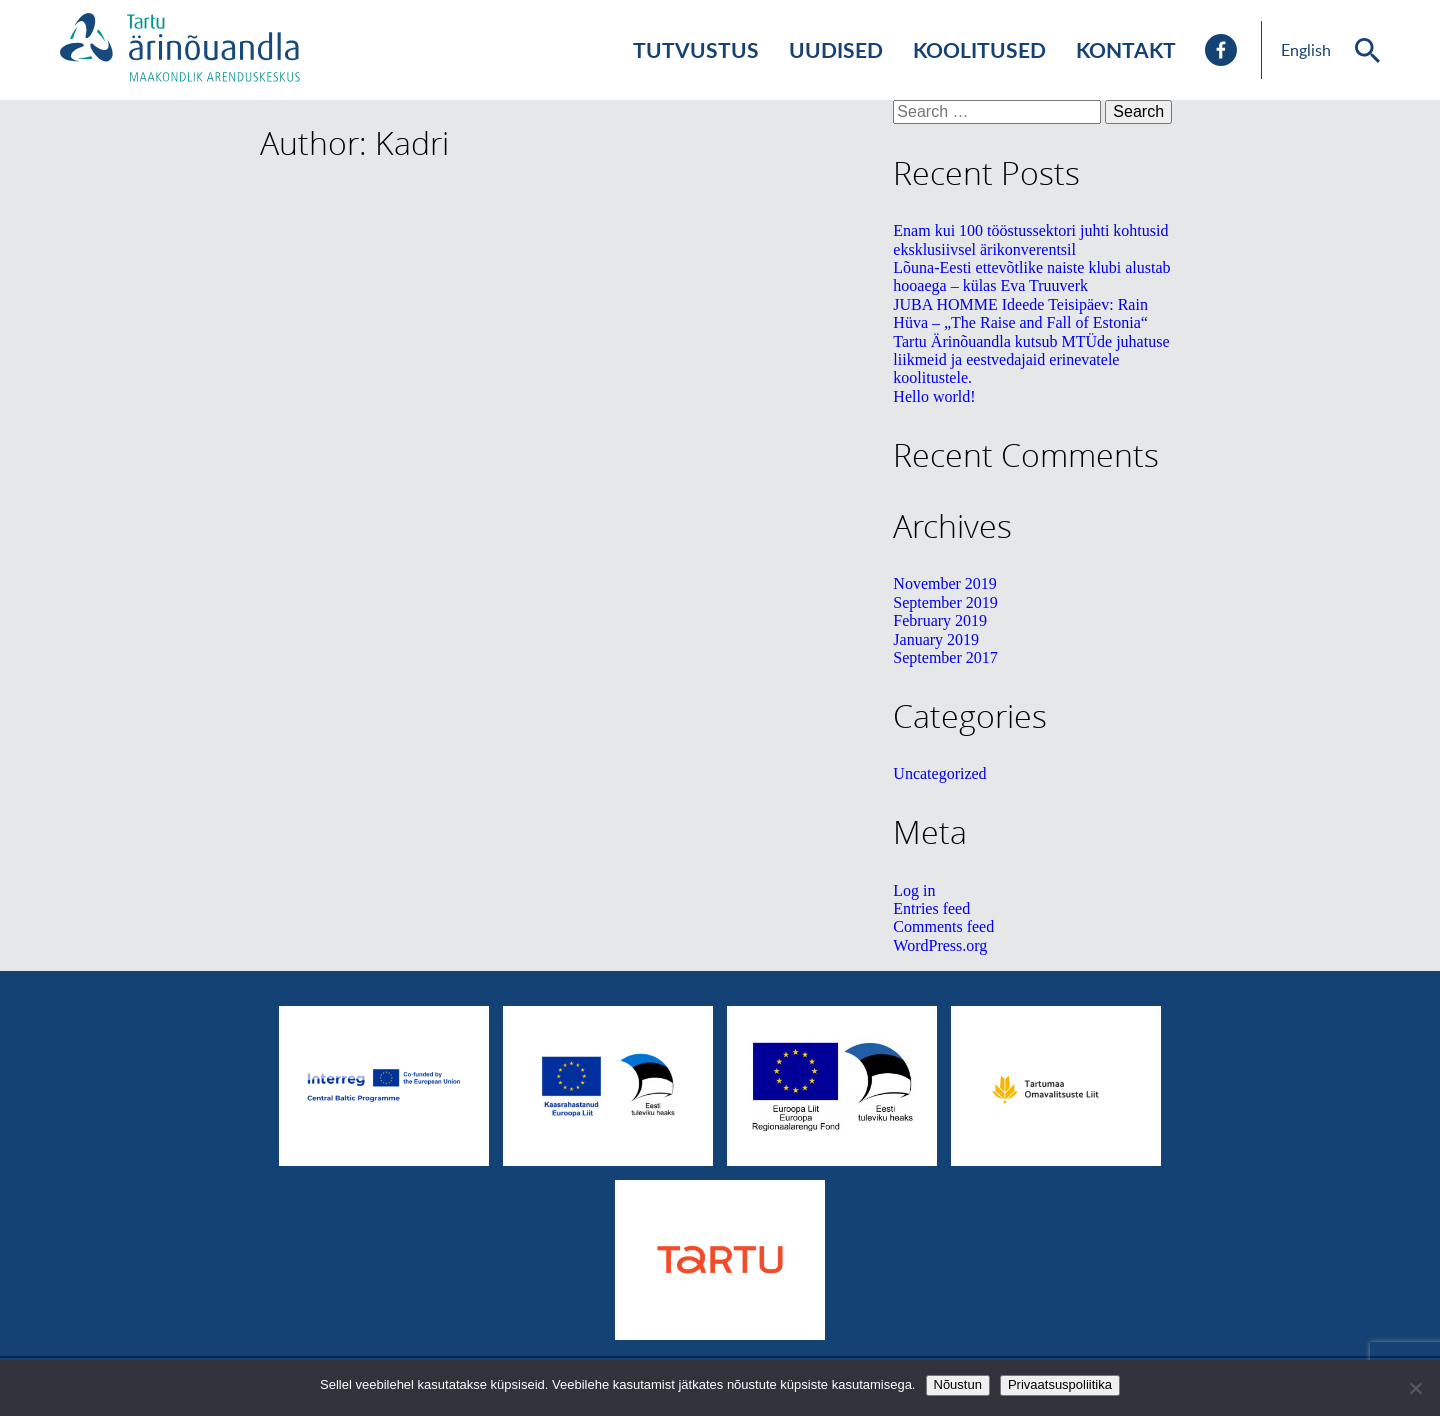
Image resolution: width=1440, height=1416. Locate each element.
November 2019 (945, 583)
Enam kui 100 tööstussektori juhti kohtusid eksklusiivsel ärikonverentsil (1030, 239)
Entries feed (931, 908)
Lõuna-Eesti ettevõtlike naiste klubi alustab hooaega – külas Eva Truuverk (1031, 276)
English (1306, 50)
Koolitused (979, 49)
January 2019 (936, 639)
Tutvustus (696, 49)
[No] (1415, 1388)
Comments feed (943, 926)
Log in (914, 890)
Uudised (836, 49)
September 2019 (945, 602)
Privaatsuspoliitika (1060, 1384)
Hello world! (934, 396)
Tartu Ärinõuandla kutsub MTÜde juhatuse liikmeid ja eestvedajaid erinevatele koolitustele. (1031, 360)
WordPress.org (940, 945)
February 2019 (940, 620)
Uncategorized (939, 773)
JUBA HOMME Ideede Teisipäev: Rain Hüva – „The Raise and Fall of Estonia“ (1020, 313)
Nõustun (958, 1384)
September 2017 (945, 657)
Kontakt (1126, 49)
